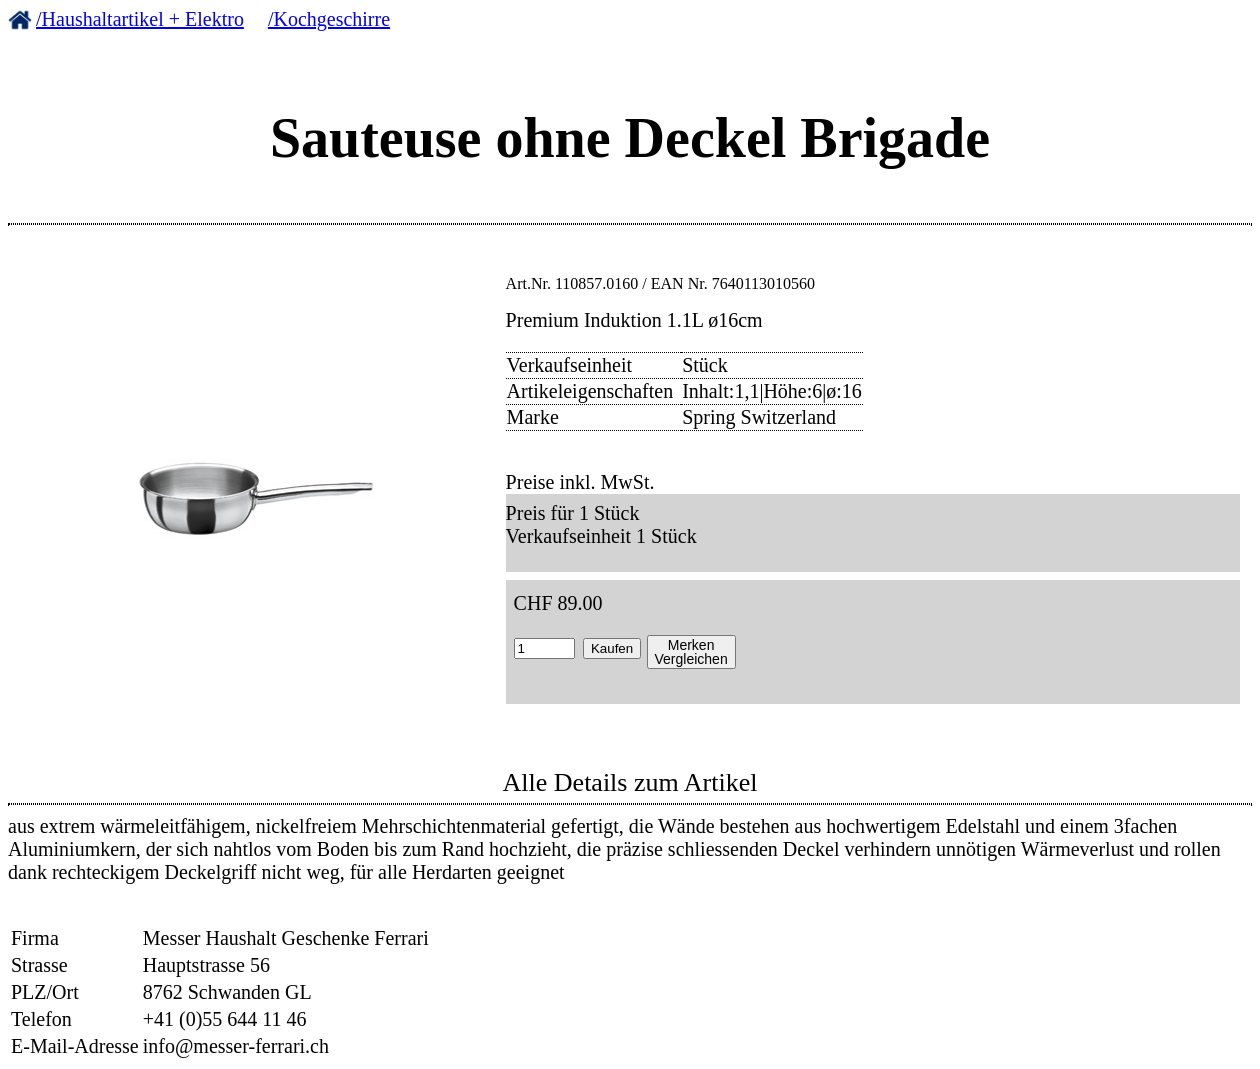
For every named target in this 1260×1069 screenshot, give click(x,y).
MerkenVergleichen (691, 652)
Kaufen (612, 648)
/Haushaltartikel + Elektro (140, 19)
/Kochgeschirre (329, 19)
